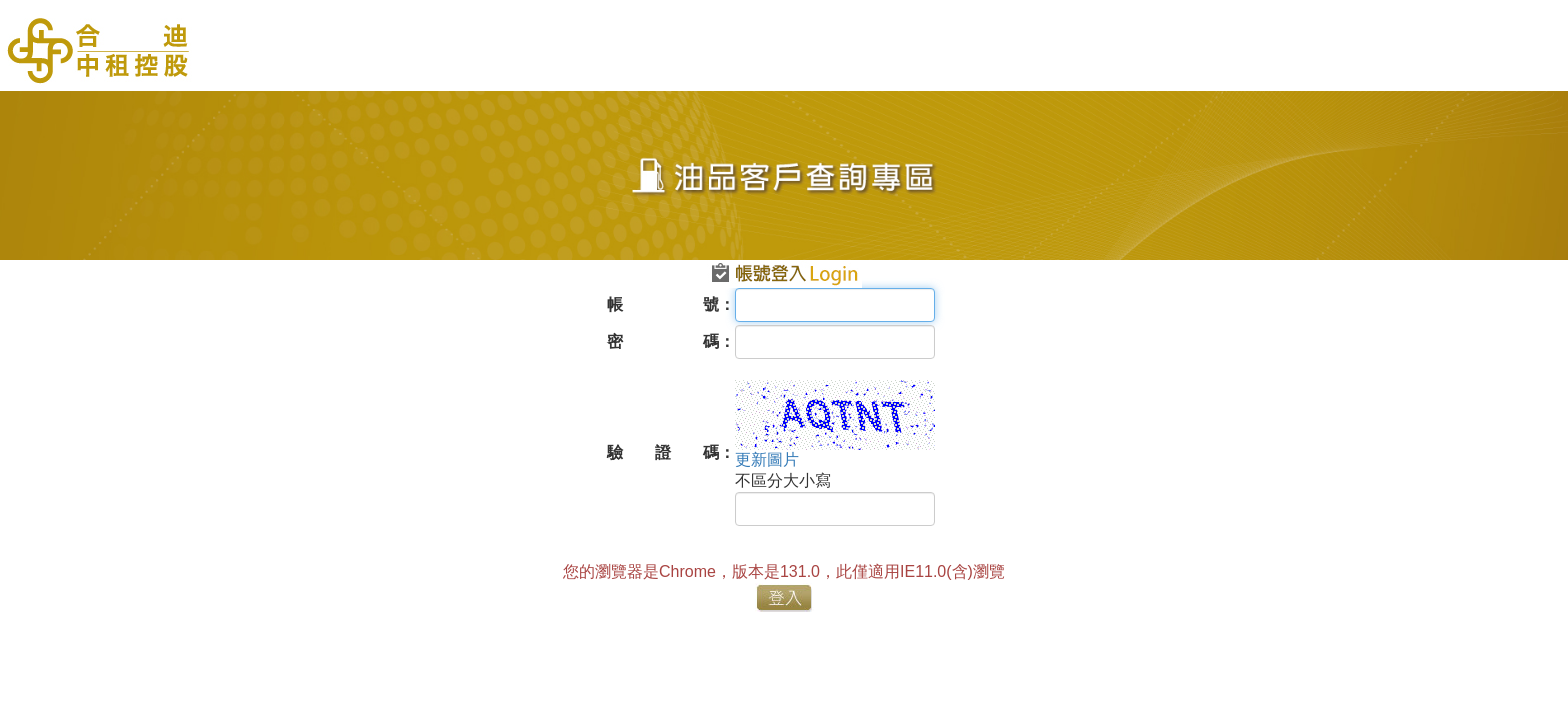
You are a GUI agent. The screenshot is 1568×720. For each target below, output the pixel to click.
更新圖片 (767, 459)
